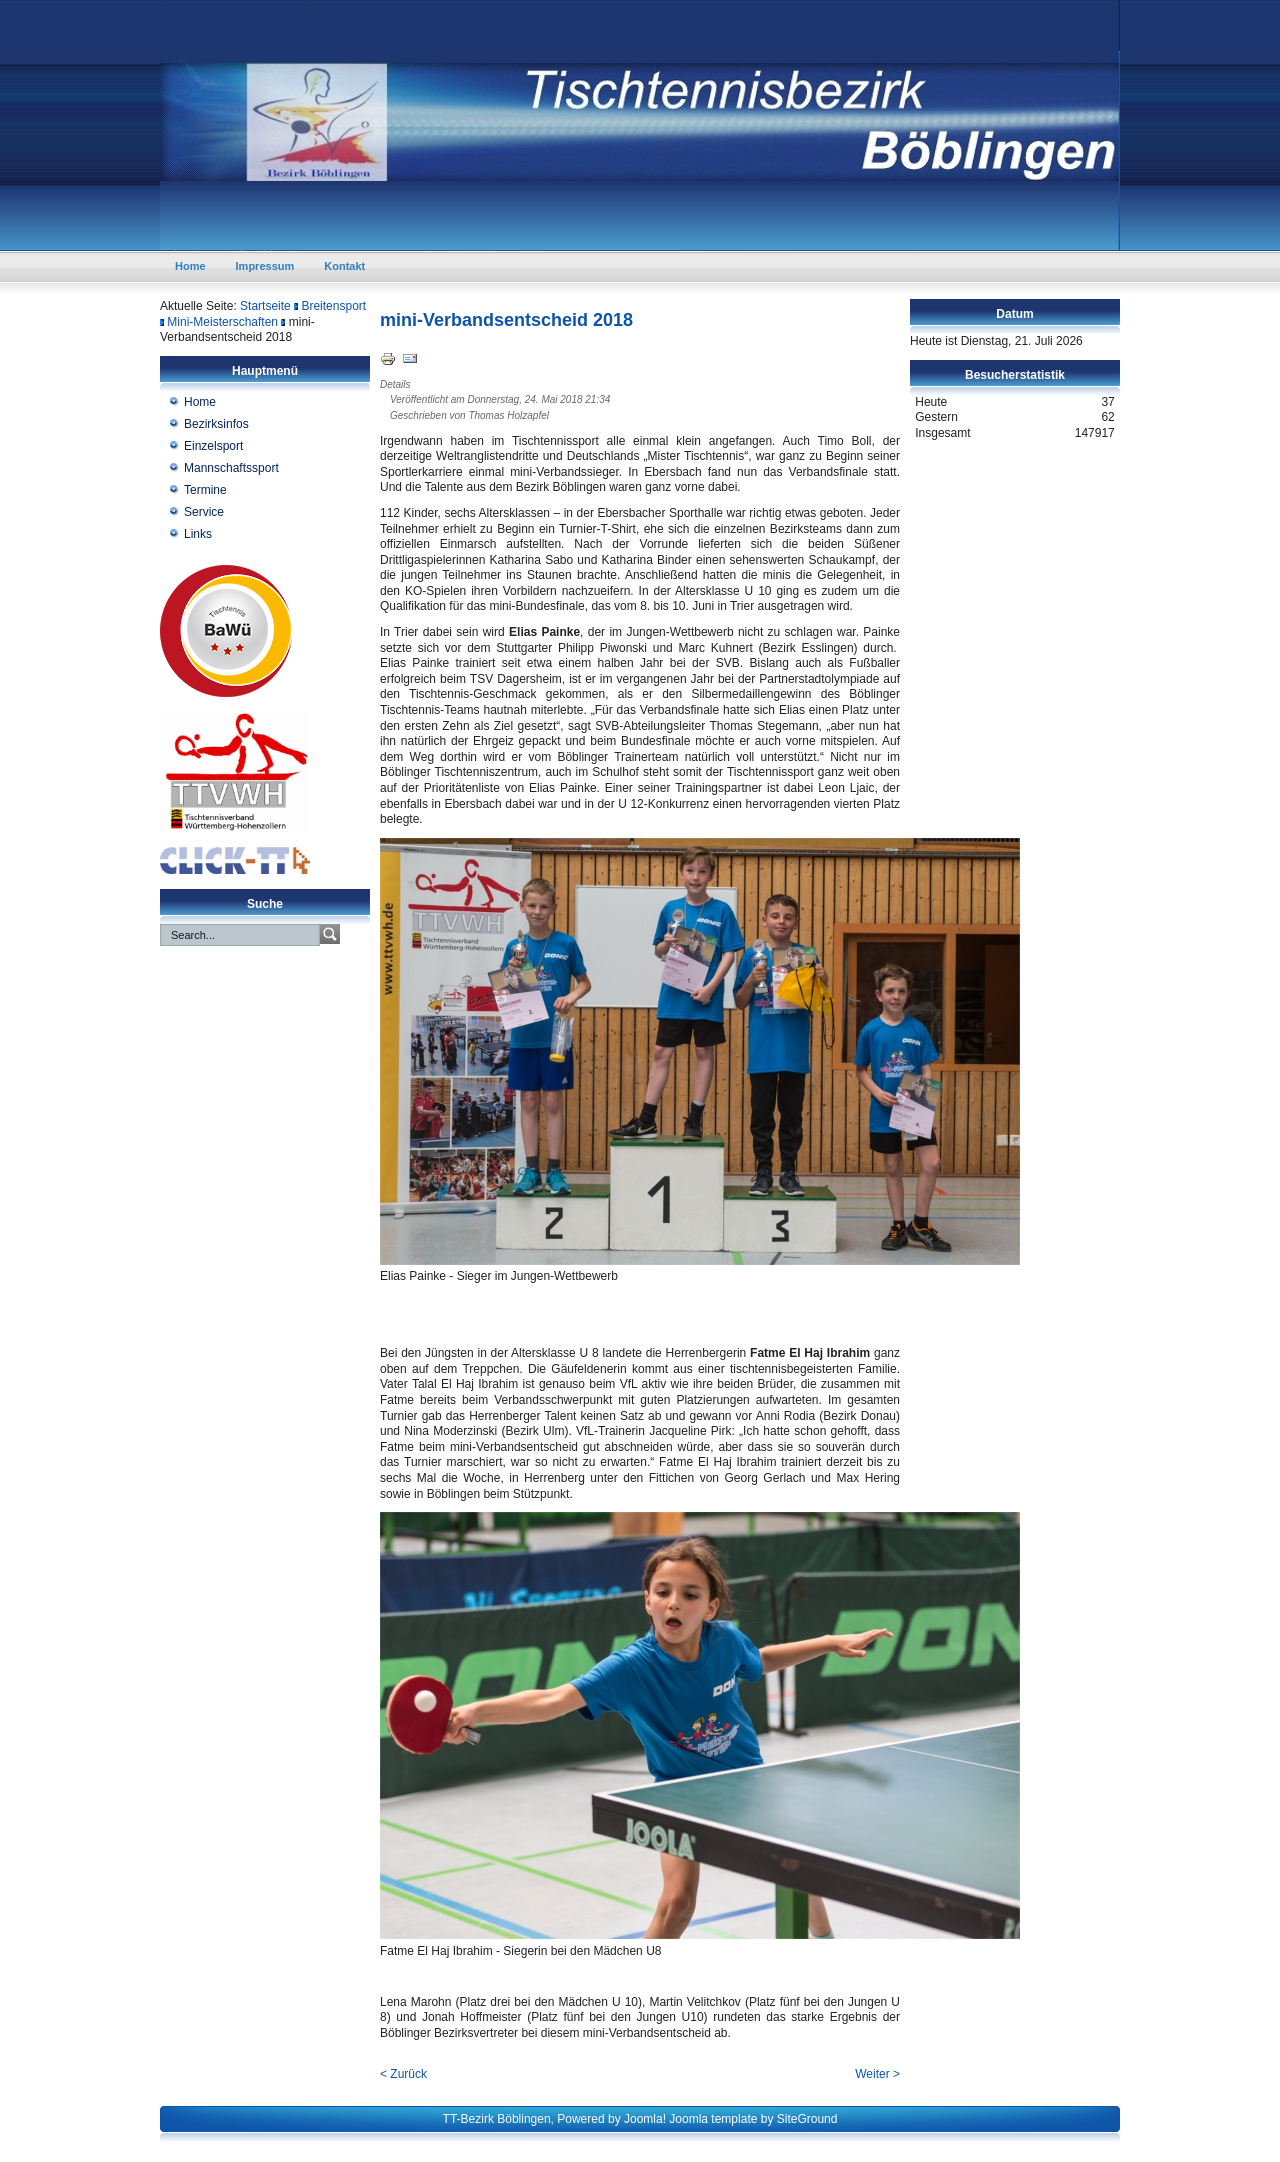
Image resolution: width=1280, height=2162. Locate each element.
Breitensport (333, 306)
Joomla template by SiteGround (753, 2119)
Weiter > (877, 2074)
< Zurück (403, 2074)
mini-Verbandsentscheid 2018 (506, 320)
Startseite (265, 306)
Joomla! (645, 2119)
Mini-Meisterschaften (222, 322)
